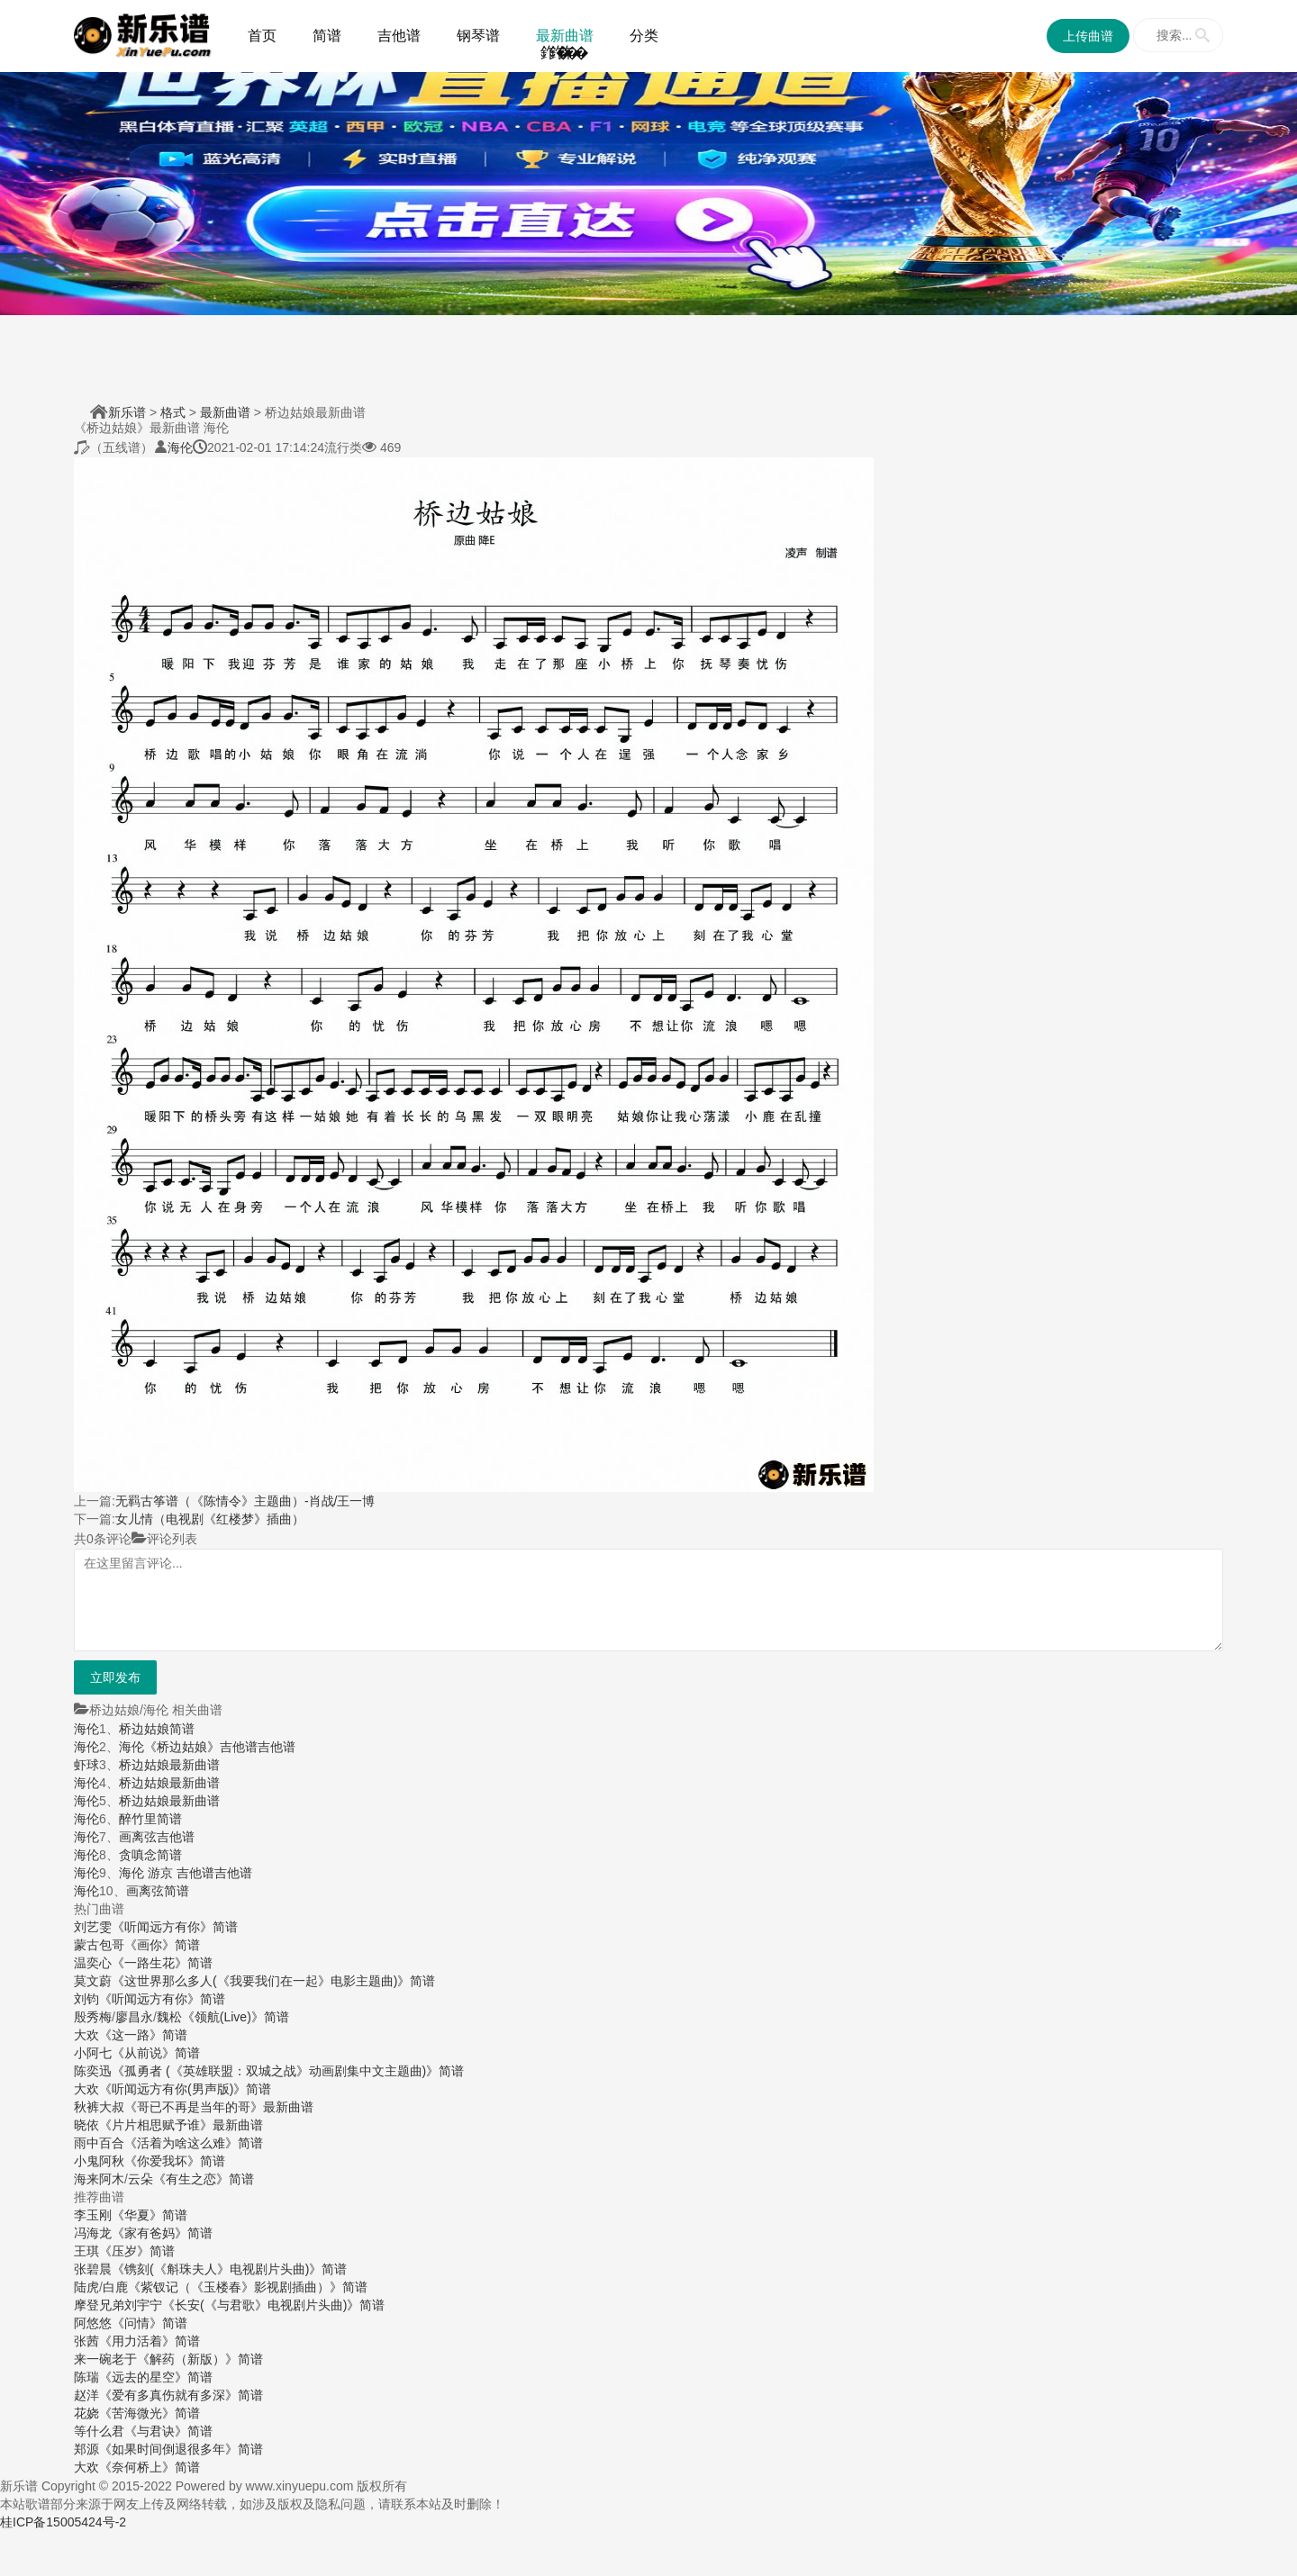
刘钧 (86, 1999)
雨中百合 (99, 2143)
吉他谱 (399, 35)
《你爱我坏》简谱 (174, 2161)
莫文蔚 (93, 1981)
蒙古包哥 (99, 1945)
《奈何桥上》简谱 (149, 2467)
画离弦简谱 (157, 1891)
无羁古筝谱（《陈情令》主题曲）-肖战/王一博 (245, 1501)
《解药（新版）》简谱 (200, 2359)
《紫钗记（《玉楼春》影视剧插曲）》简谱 (247, 2287)
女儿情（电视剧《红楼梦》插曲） (209, 1519)
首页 (262, 35)
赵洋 (86, 2395)
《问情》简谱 (149, 2323)
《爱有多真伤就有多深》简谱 (181, 2395)
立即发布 (115, 1677)
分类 (644, 35)
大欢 (86, 2035)
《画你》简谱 (162, 1945)
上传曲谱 (1088, 36)
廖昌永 (134, 2017)
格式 (173, 412)
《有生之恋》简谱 (203, 2179)
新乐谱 (127, 412)
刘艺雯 (93, 1927)
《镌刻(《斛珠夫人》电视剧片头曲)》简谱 (229, 2269)
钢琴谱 (478, 35)
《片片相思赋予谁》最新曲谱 (181, 2125)
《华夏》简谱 (149, 2215)
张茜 (86, 2341)
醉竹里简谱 (150, 1819)
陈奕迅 (93, 2071)
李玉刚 (93, 2215)
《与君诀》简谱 (168, 2431)
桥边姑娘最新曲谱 (169, 1765)
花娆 (86, 2413)
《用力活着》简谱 (149, 2341)
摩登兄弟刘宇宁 (118, 2305)
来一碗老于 (105, 2359)
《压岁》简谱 (137, 2251)
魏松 (169, 2017)
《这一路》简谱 (143, 2035)
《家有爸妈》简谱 (162, 2233)
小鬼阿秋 (99, 2161)
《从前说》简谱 (156, 2053)
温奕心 (93, 1963)
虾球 (86, 1765)
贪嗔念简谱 (150, 1855)
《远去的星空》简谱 (156, 2377)
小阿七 (93, 2053)
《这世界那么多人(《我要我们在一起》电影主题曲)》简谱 (273, 1981)
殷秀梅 (93, 2017)
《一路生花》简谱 (162, 1963)
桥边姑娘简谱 (157, 1729)
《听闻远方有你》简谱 (175, 1927)
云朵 (140, 2179)
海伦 (180, 447)
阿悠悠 (93, 2323)
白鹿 (115, 2287)
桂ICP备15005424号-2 (63, 2522)
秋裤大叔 (99, 2107)
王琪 (86, 2251)
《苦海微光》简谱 (149, 2413)
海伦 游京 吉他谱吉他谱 (185, 1873)
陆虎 (86, 2287)
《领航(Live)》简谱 (235, 2017)
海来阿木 (99, 2179)
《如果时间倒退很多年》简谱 (181, 2449)
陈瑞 (86, 2377)
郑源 (86, 2449)
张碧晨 (93, 2269)
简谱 (327, 35)
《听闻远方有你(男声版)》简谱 (185, 2089)
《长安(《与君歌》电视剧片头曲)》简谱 (273, 2305)
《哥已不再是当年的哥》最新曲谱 (218, 2107)
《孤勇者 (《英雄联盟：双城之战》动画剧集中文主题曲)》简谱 (288, 2071)
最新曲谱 (565, 35)
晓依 (86, 2125)
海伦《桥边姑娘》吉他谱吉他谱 (207, 1747)
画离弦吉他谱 (157, 1837)
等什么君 (99, 2431)
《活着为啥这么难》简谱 (193, 2143)
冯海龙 (93, 2233)
